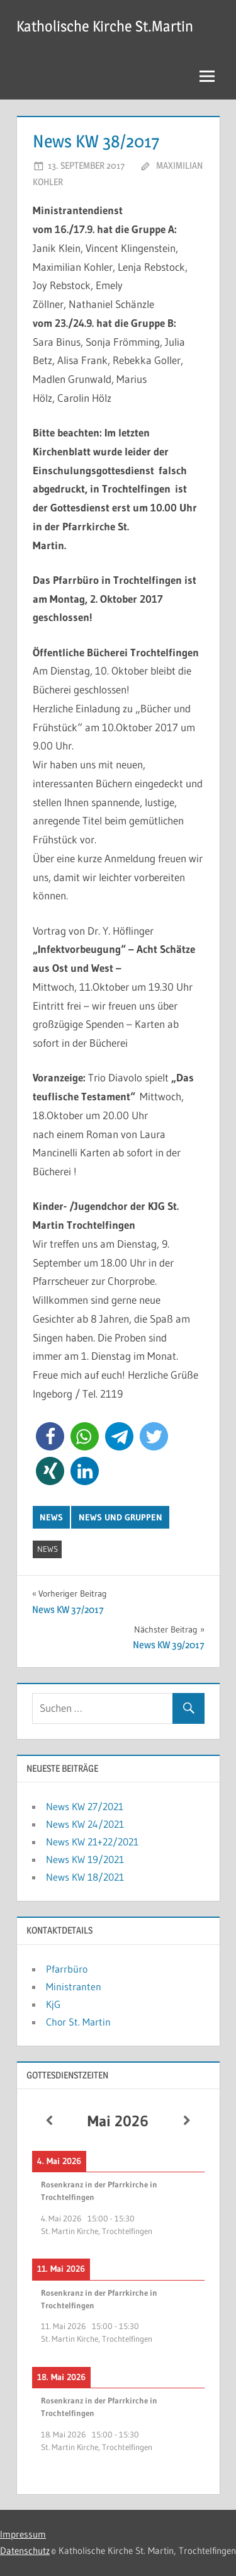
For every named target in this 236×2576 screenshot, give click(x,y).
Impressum (23, 2534)
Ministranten (73, 1986)
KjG (53, 2004)
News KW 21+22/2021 (92, 1841)
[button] (50, 1436)
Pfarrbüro (66, 1969)
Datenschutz (25, 2550)
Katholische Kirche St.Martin (104, 26)
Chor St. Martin (78, 2021)
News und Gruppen (120, 1517)
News (51, 1517)
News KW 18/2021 (85, 1877)
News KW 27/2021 (84, 1806)
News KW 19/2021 (85, 1859)
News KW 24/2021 (85, 1824)
